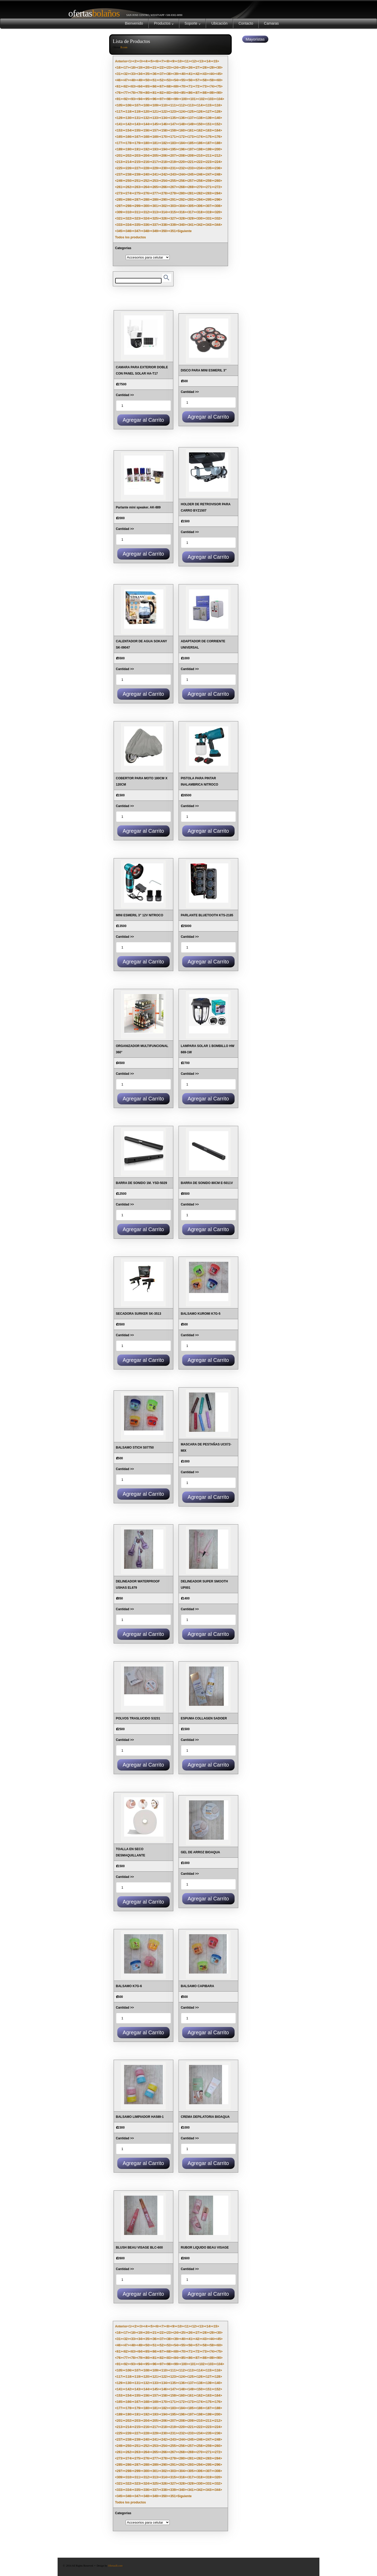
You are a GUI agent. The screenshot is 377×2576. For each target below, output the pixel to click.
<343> (208, 225)
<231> (173, 168)
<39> (176, 74)
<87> (197, 93)
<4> (146, 61)
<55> (183, 80)
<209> (190, 155)
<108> (146, 105)
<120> (146, 111)
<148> (182, 124)
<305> (190, 206)
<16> (118, 67)
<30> (219, 67)
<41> (190, 74)
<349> (155, 231)
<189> (119, 149)
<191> (137, 149)
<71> (190, 86)
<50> (147, 80)
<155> (137, 130)
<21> (154, 67)
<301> (155, 206)
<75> (219, 86)
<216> (146, 162)
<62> (125, 86)
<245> (190, 174)
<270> (199, 187)
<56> (190, 80)
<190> (128, 149)
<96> (154, 99)
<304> (182, 206)
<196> (182, 149)
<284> (217, 193)
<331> (208, 218)
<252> (146, 181)
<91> (118, 99)
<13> (201, 61)
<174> (199, 137)
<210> (199, 155)
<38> (168, 74)
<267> (173, 187)
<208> (182, 155)
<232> (182, 168)
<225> (119, 168)
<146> (164, 124)
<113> (190, 105)
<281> (190, 193)
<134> (164, 118)
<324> (146, 218)
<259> (208, 181)
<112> (182, 105)
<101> (192, 99)
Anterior (121, 61)
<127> (208, 111)
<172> (182, 137)
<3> (141, 61)
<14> (208, 61)
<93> (132, 99)
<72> (197, 86)
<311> (137, 212)
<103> (210, 99)
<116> (217, 105)
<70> (183, 86)
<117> (119, 111)
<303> (173, 206)
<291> (173, 199)
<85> (183, 93)
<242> (164, 174)
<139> (208, 118)
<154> (128, 130)
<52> (161, 80)
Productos (164, 23)
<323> (137, 218)
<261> (119, 187)
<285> (119, 199)
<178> (128, 143)
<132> (146, 118)
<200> (217, 149)
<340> (182, 225)
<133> (155, 118)
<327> (173, 218)
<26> (190, 67)
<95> (147, 99)
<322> (128, 218)
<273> (119, 193)
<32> (125, 74)
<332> (217, 218)
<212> (217, 155)
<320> (217, 212)
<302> (164, 206)
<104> (219, 99)
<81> (154, 93)
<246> (199, 174)
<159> (173, 130)
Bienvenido (134, 23)
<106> (128, 105)
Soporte (193, 23)
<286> (128, 199)
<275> (137, 193)
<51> (154, 80)
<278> (164, 193)
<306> (199, 206)
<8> (168, 61)
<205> (155, 155)
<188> (217, 143)
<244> (182, 174)
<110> (164, 105)
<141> (119, 124)
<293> (190, 199)
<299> (137, 206)
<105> (119, 105)
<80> (147, 93)
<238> (128, 174)
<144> (146, 124)
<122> (164, 111)
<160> (182, 130)
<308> (217, 206)
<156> (146, 130)
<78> (132, 93)
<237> (119, 174)
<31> (118, 74)
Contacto (246, 23)
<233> (190, 168)
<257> (190, 181)
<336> (146, 225)
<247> (208, 174)
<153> (119, 130)
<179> (137, 143)
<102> (201, 99)
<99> (176, 99)
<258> (199, 181)
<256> (182, 181)
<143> (137, 124)
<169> (155, 137)
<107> (137, 105)
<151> (208, 124)
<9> (173, 61)
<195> (173, 149)
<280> (182, 193)
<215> (137, 162)
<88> (204, 93)
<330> (199, 218)
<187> (208, 143)
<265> (155, 187)
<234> (199, 168)
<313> (155, 212)
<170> (164, 137)
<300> (146, 206)
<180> (146, 143)
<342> (199, 225)
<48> (132, 80)
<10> (179, 61)
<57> (197, 80)
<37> (161, 74)
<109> (155, 105)
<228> (146, 168)
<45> (219, 74)
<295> (208, 199)
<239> (137, 174)
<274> (128, 193)
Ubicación (219, 23)
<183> (173, 143)
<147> (173, 124)
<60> (219, 80)
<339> (173, 225)
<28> (204, 67)
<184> (182, 143)
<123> (173, 111)
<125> (190, 111)
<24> (176, 67)
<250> (128, 181)
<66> (154, 86)
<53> (168, 80)
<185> (190, 143)
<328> (182, 218)
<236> (217, 168)
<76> (118, 93)
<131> (137, 118)
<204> (146, 155)
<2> (135, 61)
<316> (182, 212)
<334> (128, 225)
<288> (146, 199)
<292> (182, 199)
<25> (183, 67)
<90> (219, 93)
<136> (182, 118)
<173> (190, 137)
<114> (199, 105)
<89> (211, 93)
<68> (168, 86)
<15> (215, 61)
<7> (162, 61)
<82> (161, 93)
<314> (164, 212)
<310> (128, 212)
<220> (182, 162)
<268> (182, 187)
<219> (173, 162)
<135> (173, 118)
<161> (190, 130)
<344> (217, 225)
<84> (176, 93)
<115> (208, 105)
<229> (155, 168)
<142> (128, 124)
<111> (173, 105)
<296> (217, 199)
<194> (164, 149)
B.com (123, 47)
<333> (119, 225)
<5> (151, 61)
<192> (146, 149)
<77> (125, 93)
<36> (154, 74)
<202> (128, 155)
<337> (155, 225)
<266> (164, 187)
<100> (184, 99)
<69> (176, 86)
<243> (173, 174)
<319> (208, 212)
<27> (197, 67)
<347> (137, 231)
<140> (217, 118)
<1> (130, 61)
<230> (164, 168)
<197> (190, 149)
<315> (173, 212)
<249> (119, 181)
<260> (217, 181)
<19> (140, 67)
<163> (208, 130)
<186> (199, 143)
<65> (147, 86)
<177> (119, 143)
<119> (137, 111)
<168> (146, 137)
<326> (164, 218)
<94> (140, 99)
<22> (161, 67)
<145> (155, 124)
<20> (147, 67)
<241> (155, 174)
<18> (132, 67)
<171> (173, 137)
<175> (208, 137)
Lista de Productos (131, 41)
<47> (125, 80)
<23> (168, 67)
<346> (128, 231)
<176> (217, 137)
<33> (132, 74)
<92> (125, 99)
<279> (173, 193)
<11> (186, 61)
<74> (211, 86)
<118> (128, 111)
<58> (204, 80)
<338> (164, 225)
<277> (155, 193)
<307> (208, 206)
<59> (211, 80)
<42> (197, 74)
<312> (146, 212)
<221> (190, 162)
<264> (146, 187)
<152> (217, 124)
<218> (164, 162)
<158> (164, 130)
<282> (199, 193)
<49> (140, 80)
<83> (168, 93)
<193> (155, 149)
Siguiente (185, 231)
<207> (173, 155)
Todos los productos (130, 237)
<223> (208, 162)
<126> (199, 111)
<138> (199, 118)
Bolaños (92, 13)
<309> (119, 212)
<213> (119, 162)
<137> (190, 118)
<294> (199, 199)
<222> (199, 162)
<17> (125, 67)
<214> (128, 162)
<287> (137, 199)
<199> (208, 149)
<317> (190, 212)
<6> (157, 61)
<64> (140, 86)
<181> (155, 143)
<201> (119, 155)
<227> (137, 168)
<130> (128, 118)
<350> (164, 231)
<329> (190, 218)
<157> (155, 130)
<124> (182, 111)
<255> (173, 181)
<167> (137, 137)
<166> (128, 137)
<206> (164, 155)
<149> (190, 124)
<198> (199, 149)
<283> (208, 193)
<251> (137, 181)
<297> (119, 206)
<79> (140, 93)
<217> (155, 162)
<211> (208, 155)
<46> (118, 80)
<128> (217, 111)
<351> (173, 231)
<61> (118, 86)
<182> (164, 143)
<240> (146, 174)
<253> (155, 181)
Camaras (271, 23)
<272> (217, 187)
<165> (119, 137)
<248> (217, 174)
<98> (168, 99)
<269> (190, 187)
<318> (199, 212)
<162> (199, 130)
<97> (161, 99)
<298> (128, 206)
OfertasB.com (115, 2565)
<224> (217, 162)
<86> (190, 93)
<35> (147, 74)
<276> (146, 193)
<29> (211, 67)
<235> (208, 168)
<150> (199, 124)
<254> (164, 181)
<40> (183, 74)
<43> (204, 74)
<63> (132, 86)
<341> (190, 225)
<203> (137, 155)
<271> (208, 187)
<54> (176, 80)
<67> (161, 86)
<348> (146, 231)
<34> (140, 74)
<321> (119, 218)
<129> (119, 118)
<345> (119, 231)
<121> (155, 111)
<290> (164, 199)
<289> (155, 199)
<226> (128, 168)
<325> (155, 218)
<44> (211, 74)
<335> (137, 225)
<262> (128, 187)
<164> (217, 130)
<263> (137, 187)
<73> (204, 86)
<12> (193, 61)
